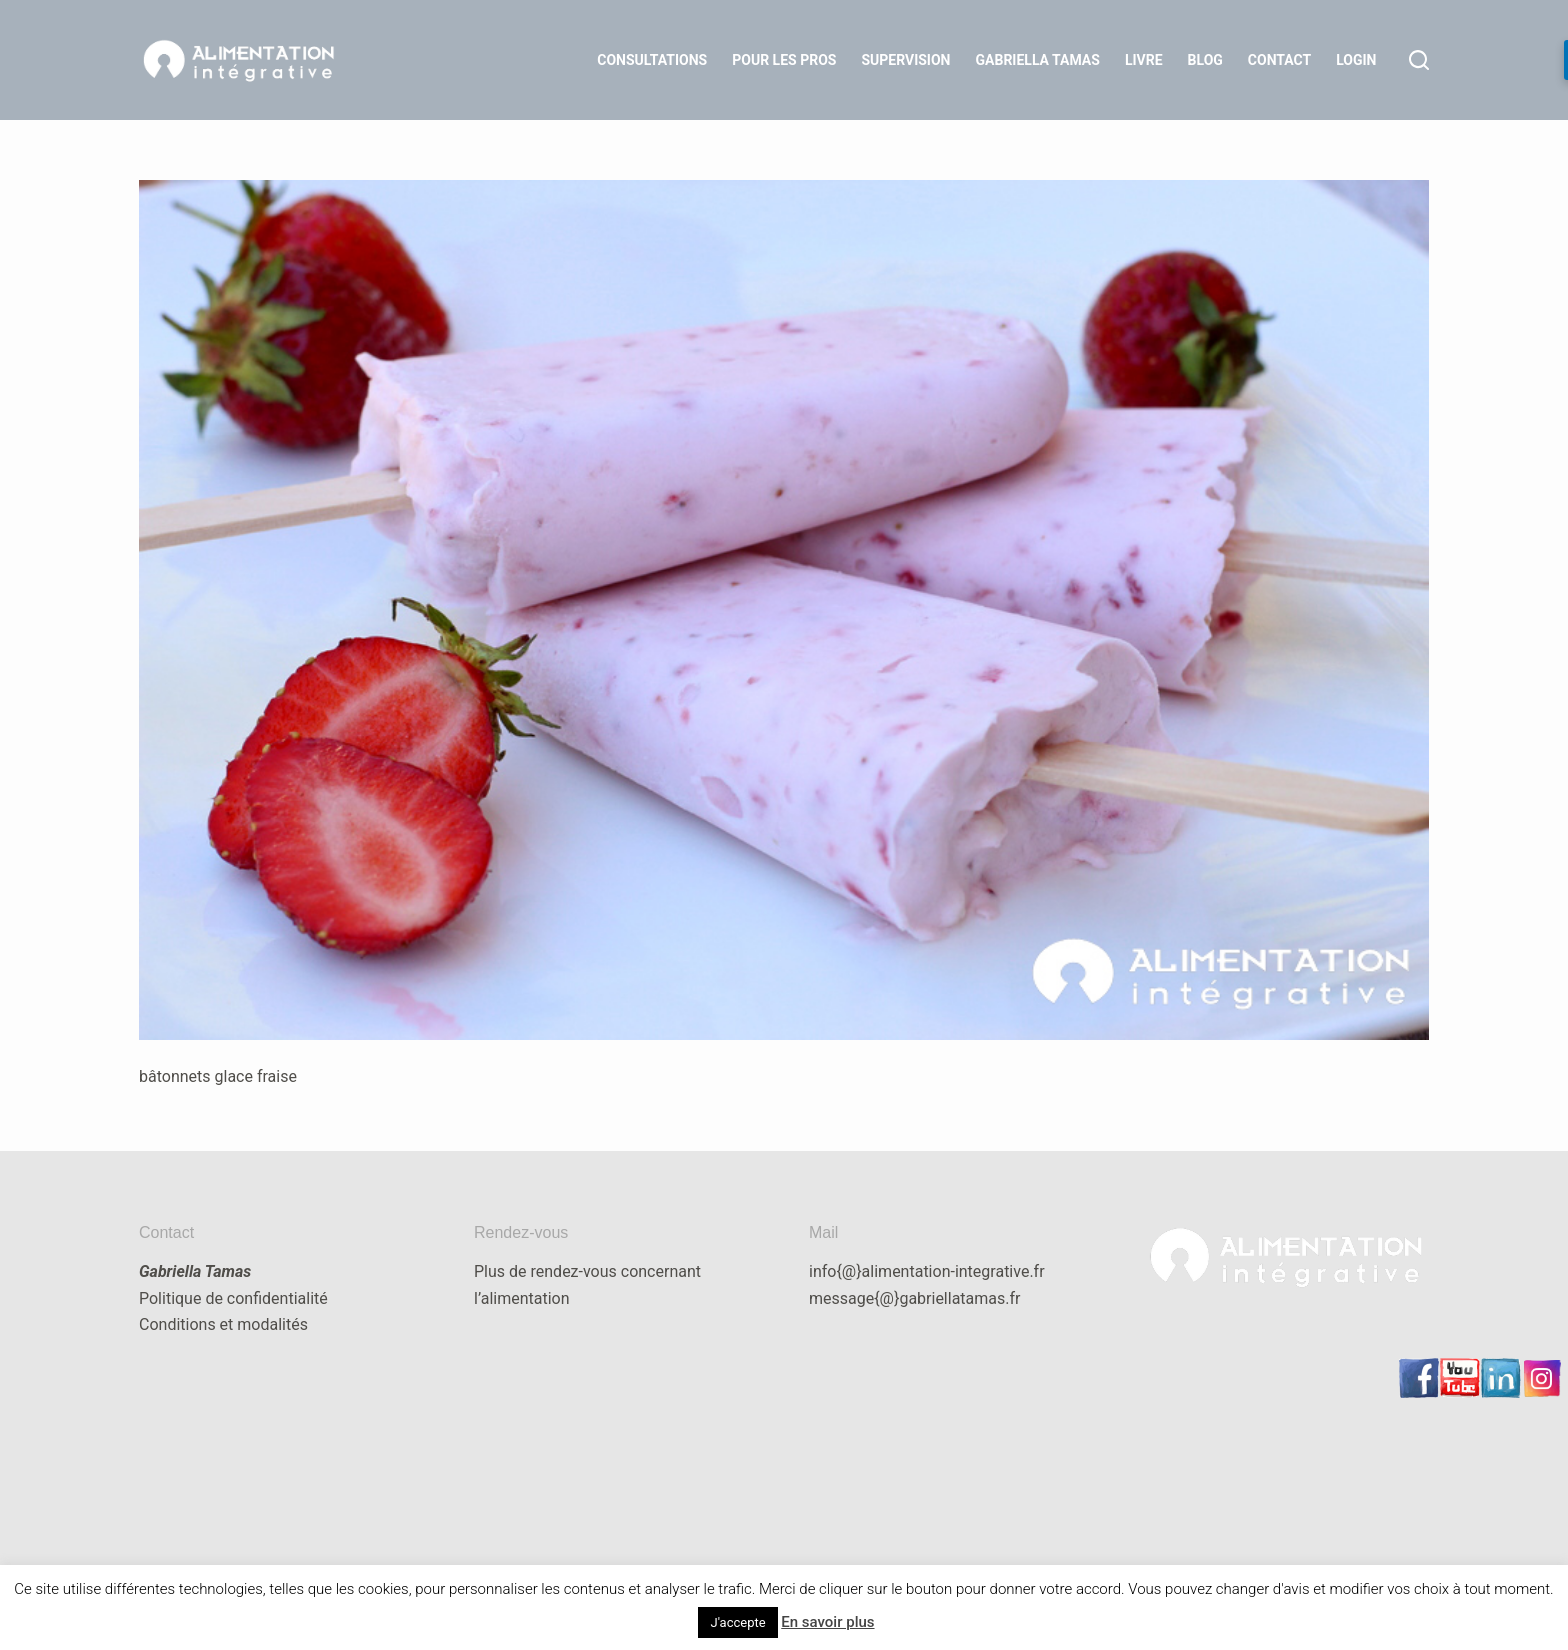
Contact (1279, 60)
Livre (1144, 60)
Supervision (905, 60)
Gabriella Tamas (1038, 60)
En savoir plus (827, 1622)
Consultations (652, 60)
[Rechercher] (1419, 60)
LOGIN (1356, 60)
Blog (1205, 60)
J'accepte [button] (737, 1622)
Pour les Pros (784, 60)
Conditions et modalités (223, 1324)
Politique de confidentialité (233, 1298)
